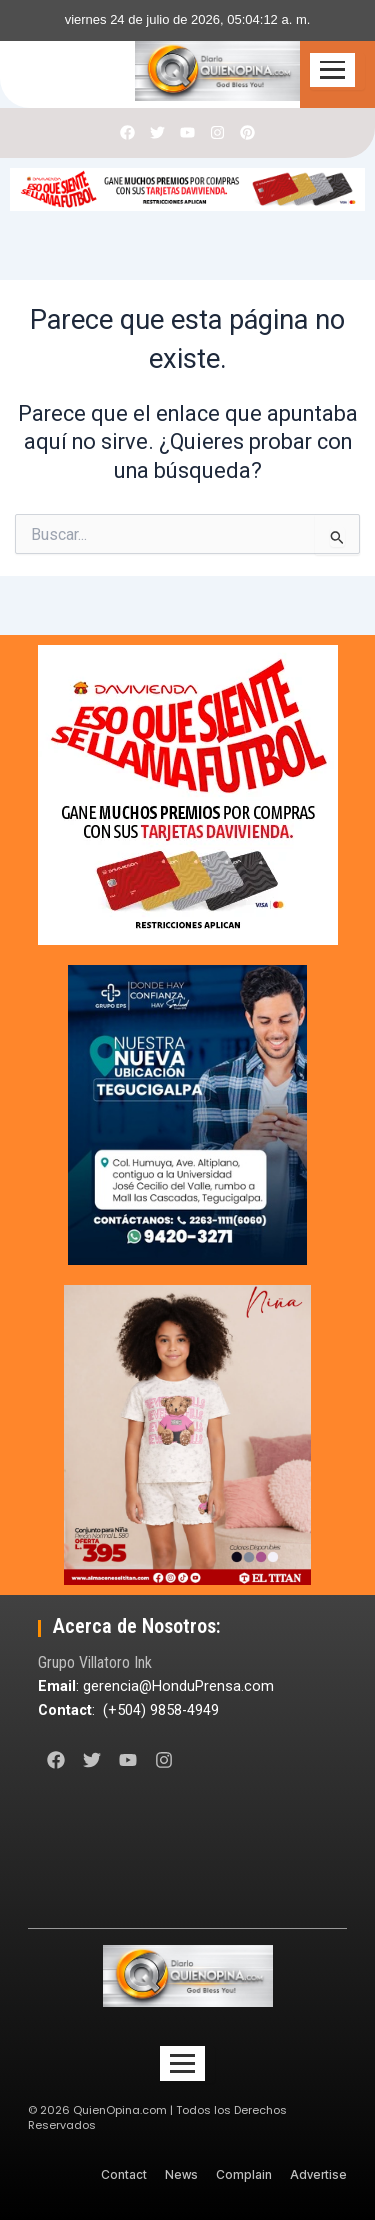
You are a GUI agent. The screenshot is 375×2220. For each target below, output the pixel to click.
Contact (124, 2174)
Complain (244, 2174)
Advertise (318, 2174)
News (181, 2174)
